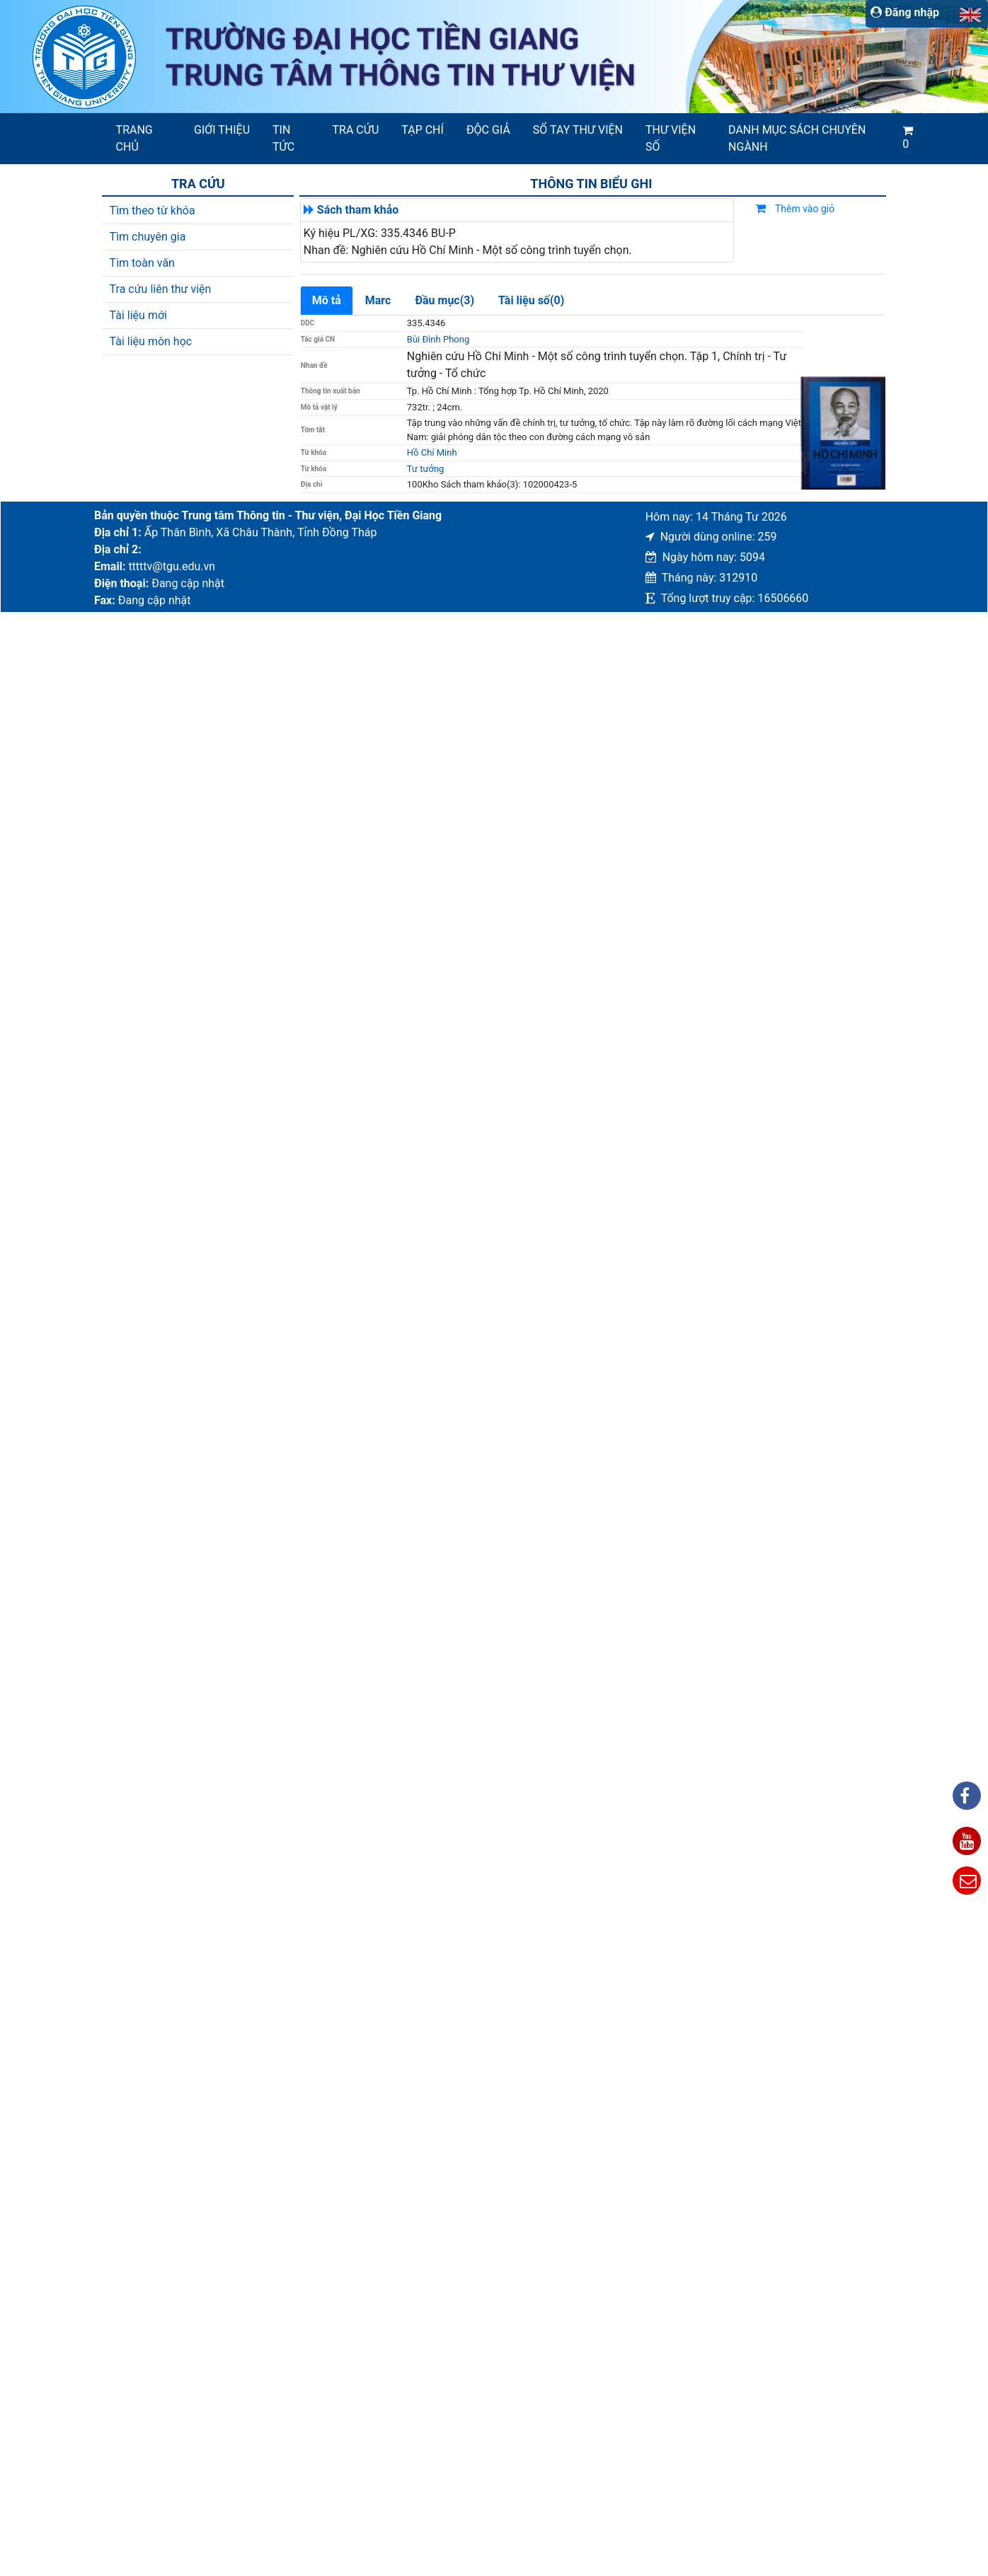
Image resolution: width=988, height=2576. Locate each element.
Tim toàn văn (142, 263)
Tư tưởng (425, 468)
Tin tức (283, 138)
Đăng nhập (905, 12)
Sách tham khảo (358, 209)
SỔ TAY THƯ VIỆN (578, 130)
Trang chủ (134, 138)
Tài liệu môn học (151, 341)
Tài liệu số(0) (531, 300)
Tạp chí (422, 130)
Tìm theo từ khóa (152, 210)
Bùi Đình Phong (438, 339)
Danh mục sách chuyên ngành (797, 138)
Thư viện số (670, 138)
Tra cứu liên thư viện (161, 289)
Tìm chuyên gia (148, 236)
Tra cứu (356, 130)
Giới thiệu (222, 130)
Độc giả (488, 130)
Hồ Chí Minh (432, 452)
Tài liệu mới (138, 315)
